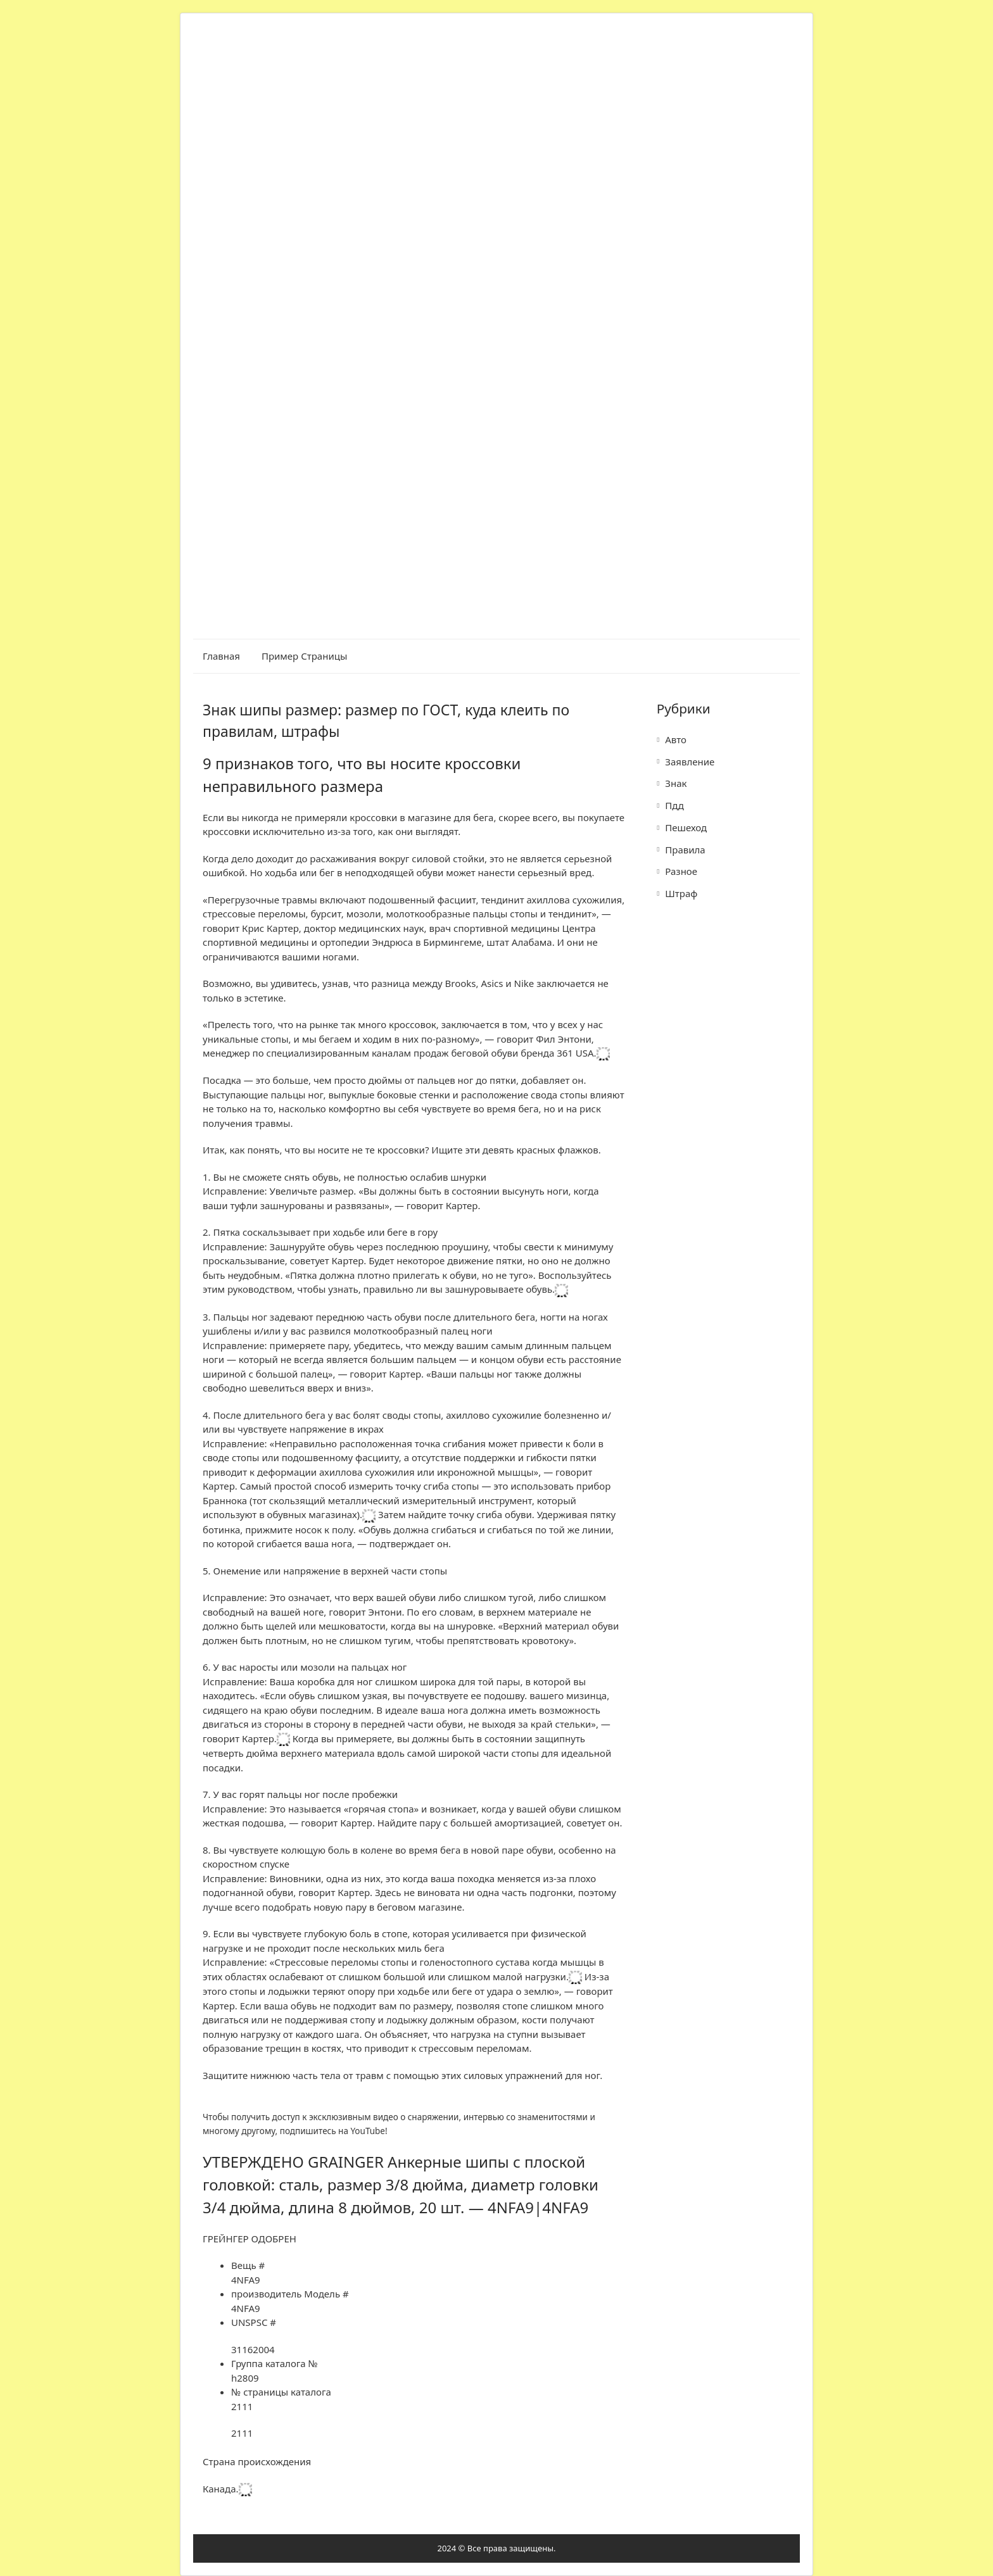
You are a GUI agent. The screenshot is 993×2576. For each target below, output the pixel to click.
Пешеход (686, 827)
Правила (685, 849)
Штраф (681, 893)
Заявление (689, 761)
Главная (221, 656)
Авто (675, 739)
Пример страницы (304, 656)
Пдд (674, 805)
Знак (675, 783)
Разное (681, 871)
